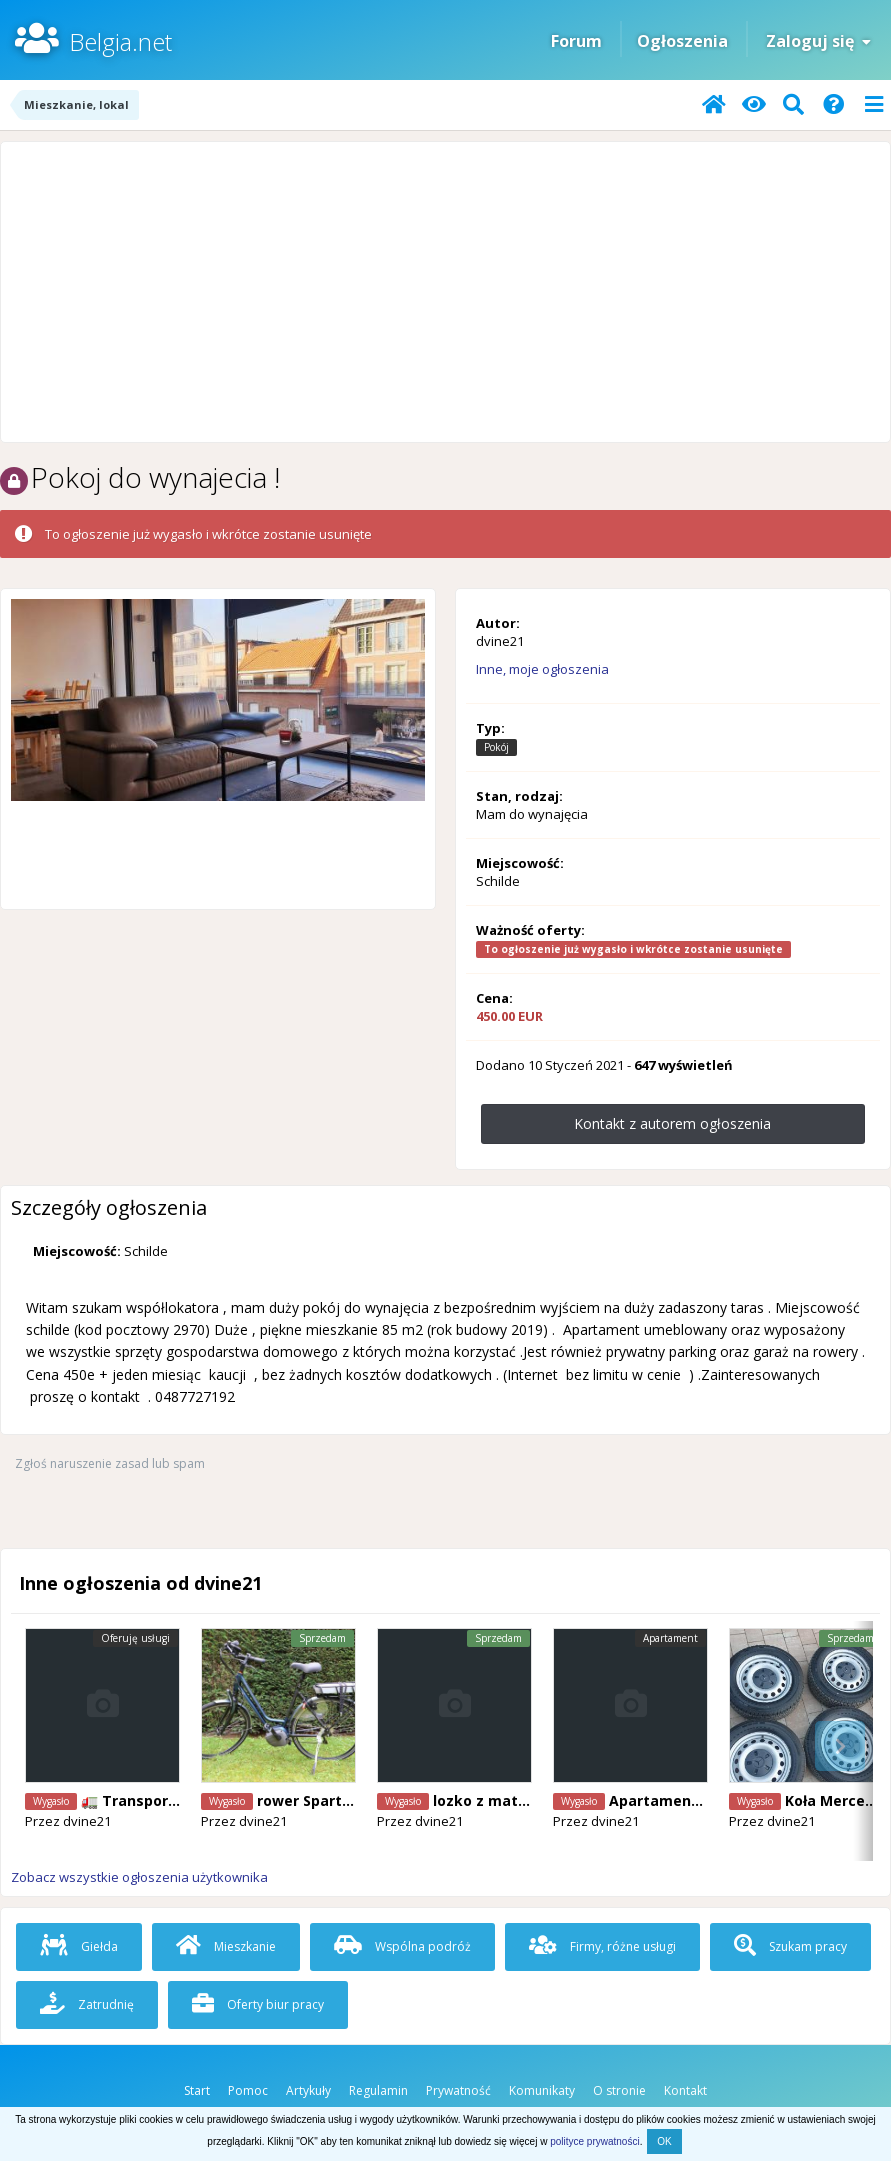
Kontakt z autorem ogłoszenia (672, 1123)
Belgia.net (120, 41)
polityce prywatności (594, 2141)
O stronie (619, 2090)
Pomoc (248, 2090)
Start (197, 2090)
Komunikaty (542, 2090)
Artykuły (308, 2090)
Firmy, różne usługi (602, 1946)
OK (664, 2141)
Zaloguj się (818, 41)
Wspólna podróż (402, 1946)
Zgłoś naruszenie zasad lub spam (110, 1463)
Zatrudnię (87, 2004)
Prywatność (458, 2090)
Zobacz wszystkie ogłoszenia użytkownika (139, 1877)
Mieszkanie (226, 1946)
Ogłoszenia (682, 41)
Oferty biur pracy (258, 2004)
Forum (576, 41)
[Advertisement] (445, 292)
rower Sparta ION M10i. (341, 1800)
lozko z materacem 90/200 (528, 1800)
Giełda (79, 1946)
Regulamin (378, 2090)
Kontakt (685, 2090)
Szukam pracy (790, 1946)
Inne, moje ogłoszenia (542, 669)
